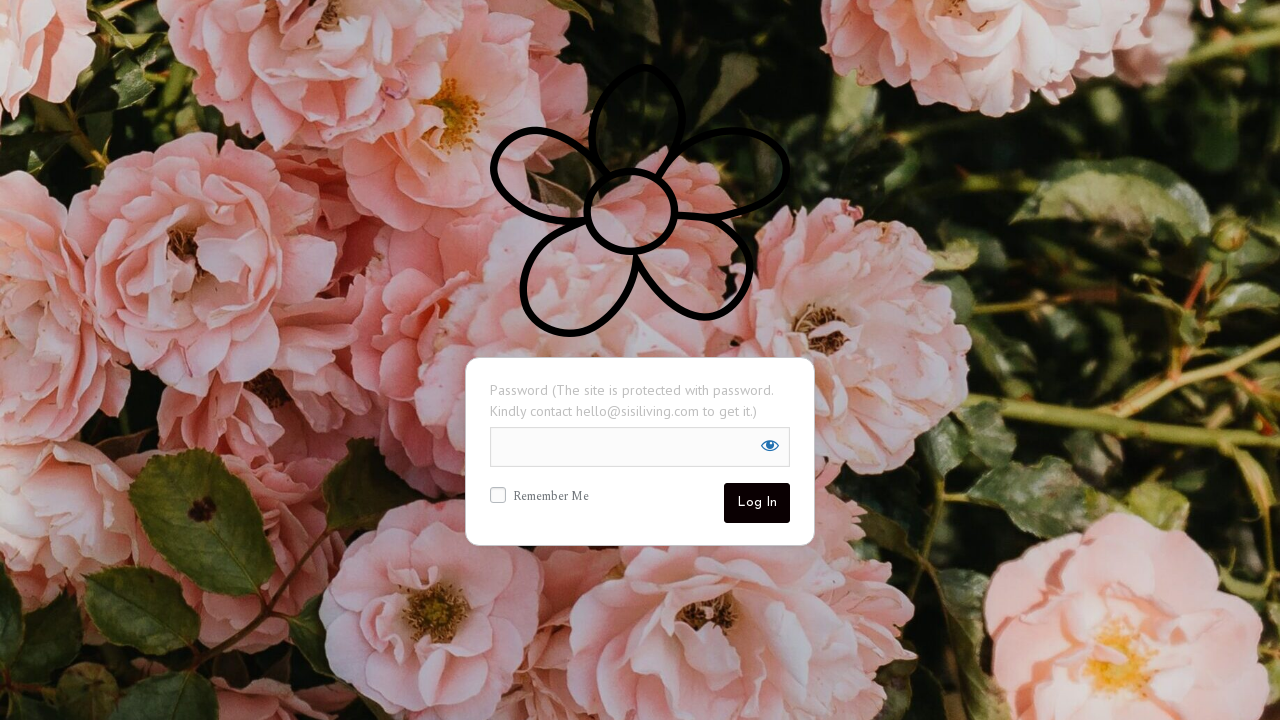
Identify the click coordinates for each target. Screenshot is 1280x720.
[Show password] (770, 445)
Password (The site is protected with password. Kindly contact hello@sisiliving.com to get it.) (631, 400)
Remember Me (539, 497)
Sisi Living (640, 200)
